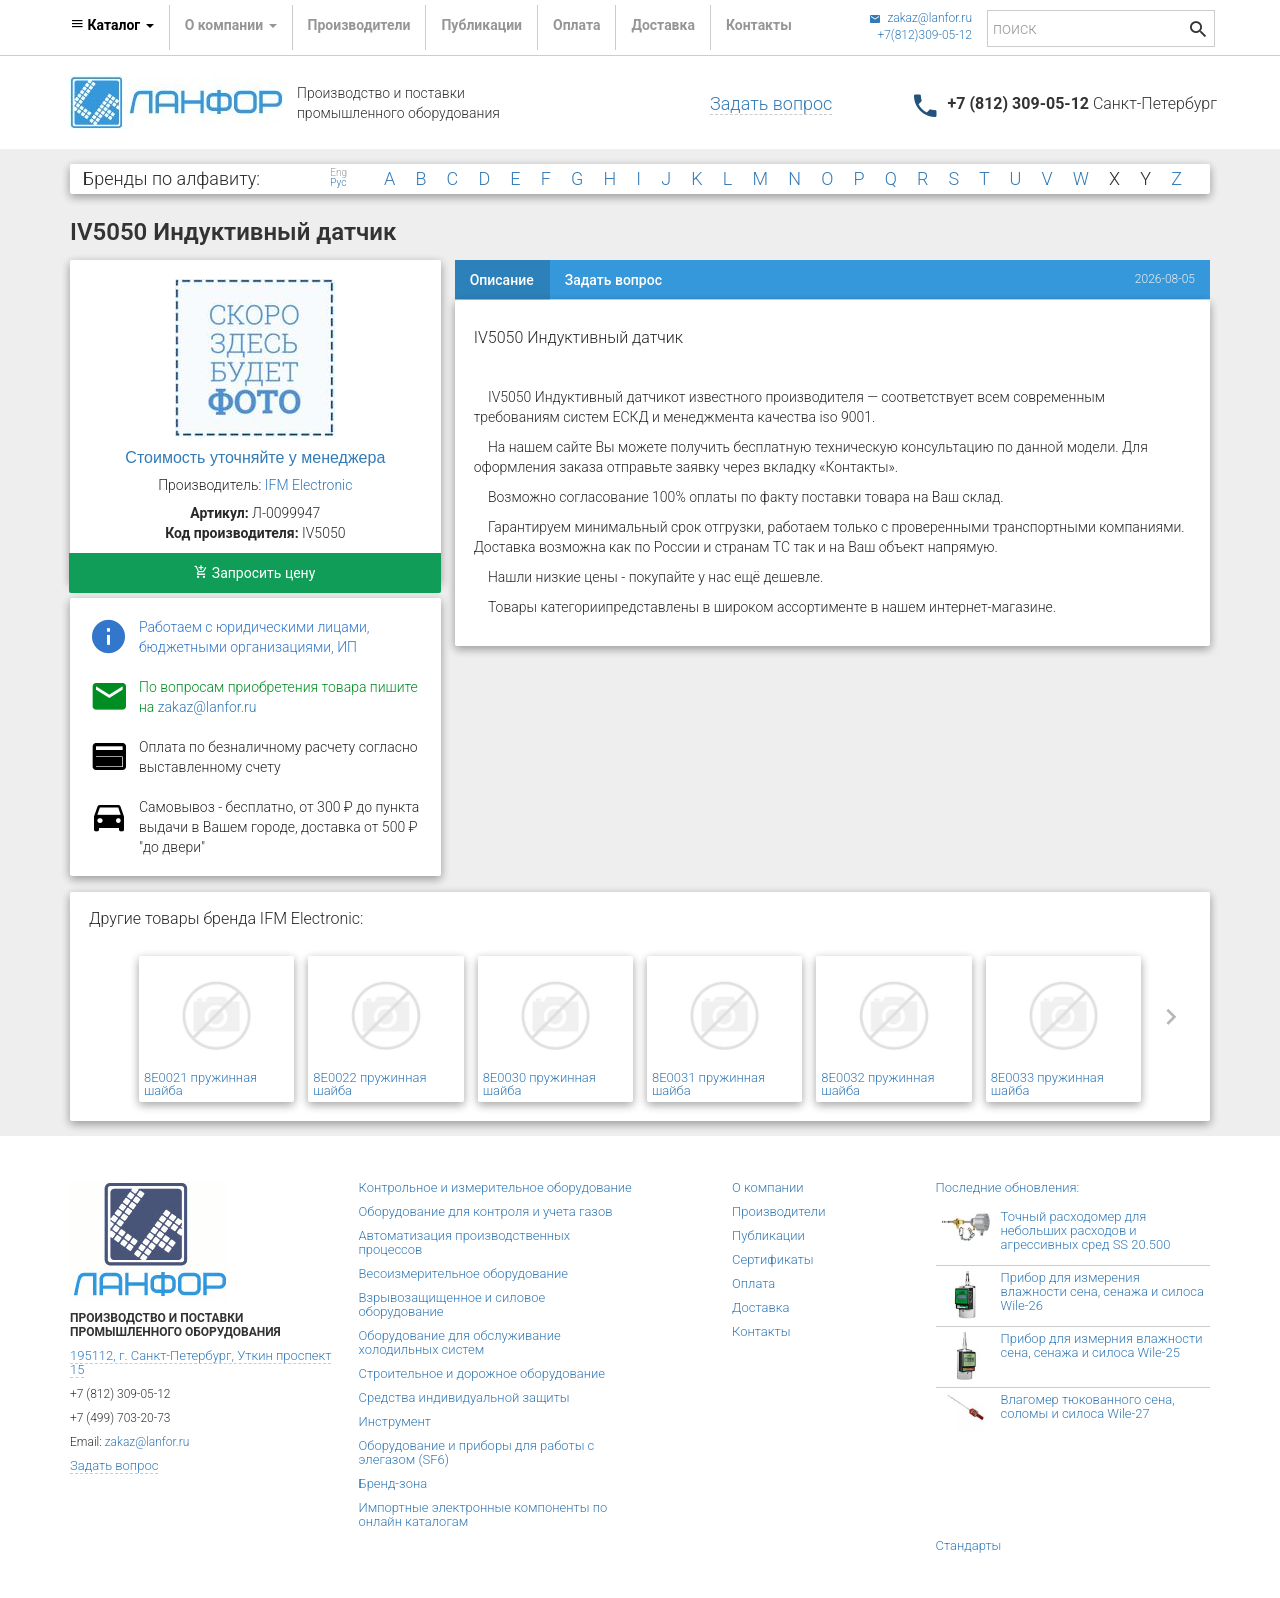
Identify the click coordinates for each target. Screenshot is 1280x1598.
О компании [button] (231, 25)
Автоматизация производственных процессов (465, 1242)
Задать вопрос (771, 103)
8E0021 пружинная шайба (200, 1084)
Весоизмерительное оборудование (463, 1273)
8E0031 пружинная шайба (708, 1084)
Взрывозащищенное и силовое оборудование (452, 1304)
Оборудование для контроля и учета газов (486, 1211)
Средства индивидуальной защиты (464, 1397)
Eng (338, 173)
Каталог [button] (112, 25)
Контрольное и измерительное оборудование (495, 1187)
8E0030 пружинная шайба (539, 1084)
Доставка (662, 25)
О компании (768, 1187)
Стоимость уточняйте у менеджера (255, 457)
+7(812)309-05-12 (924, 35)
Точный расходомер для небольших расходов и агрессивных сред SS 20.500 (1086, 1230)
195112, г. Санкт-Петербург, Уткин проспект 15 (200, 1362)
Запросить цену (254, 573)
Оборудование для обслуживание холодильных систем (460, 1342)
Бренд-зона (393, 1483)
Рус (338, 183)
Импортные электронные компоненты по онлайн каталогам (483, 1514)
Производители (359, 25)
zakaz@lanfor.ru (920, 18)
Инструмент (395, 1421)
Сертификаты (773, 1259)
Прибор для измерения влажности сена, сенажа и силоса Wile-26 (1102, 1291)
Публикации (481, 25)
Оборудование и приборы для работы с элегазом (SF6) (477, 1452)
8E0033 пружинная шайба (1047, 1084)
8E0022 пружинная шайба (369, 1084)
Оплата (576, 25)
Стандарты (969, 1545)
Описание (502, 280)
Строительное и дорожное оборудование (482, 1373)
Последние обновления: (1008, 1187)
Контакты (759, 25)
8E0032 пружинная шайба (877, 1084)
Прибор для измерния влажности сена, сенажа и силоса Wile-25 (1102, 1345)
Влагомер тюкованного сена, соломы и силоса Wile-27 (1088, 1406)
